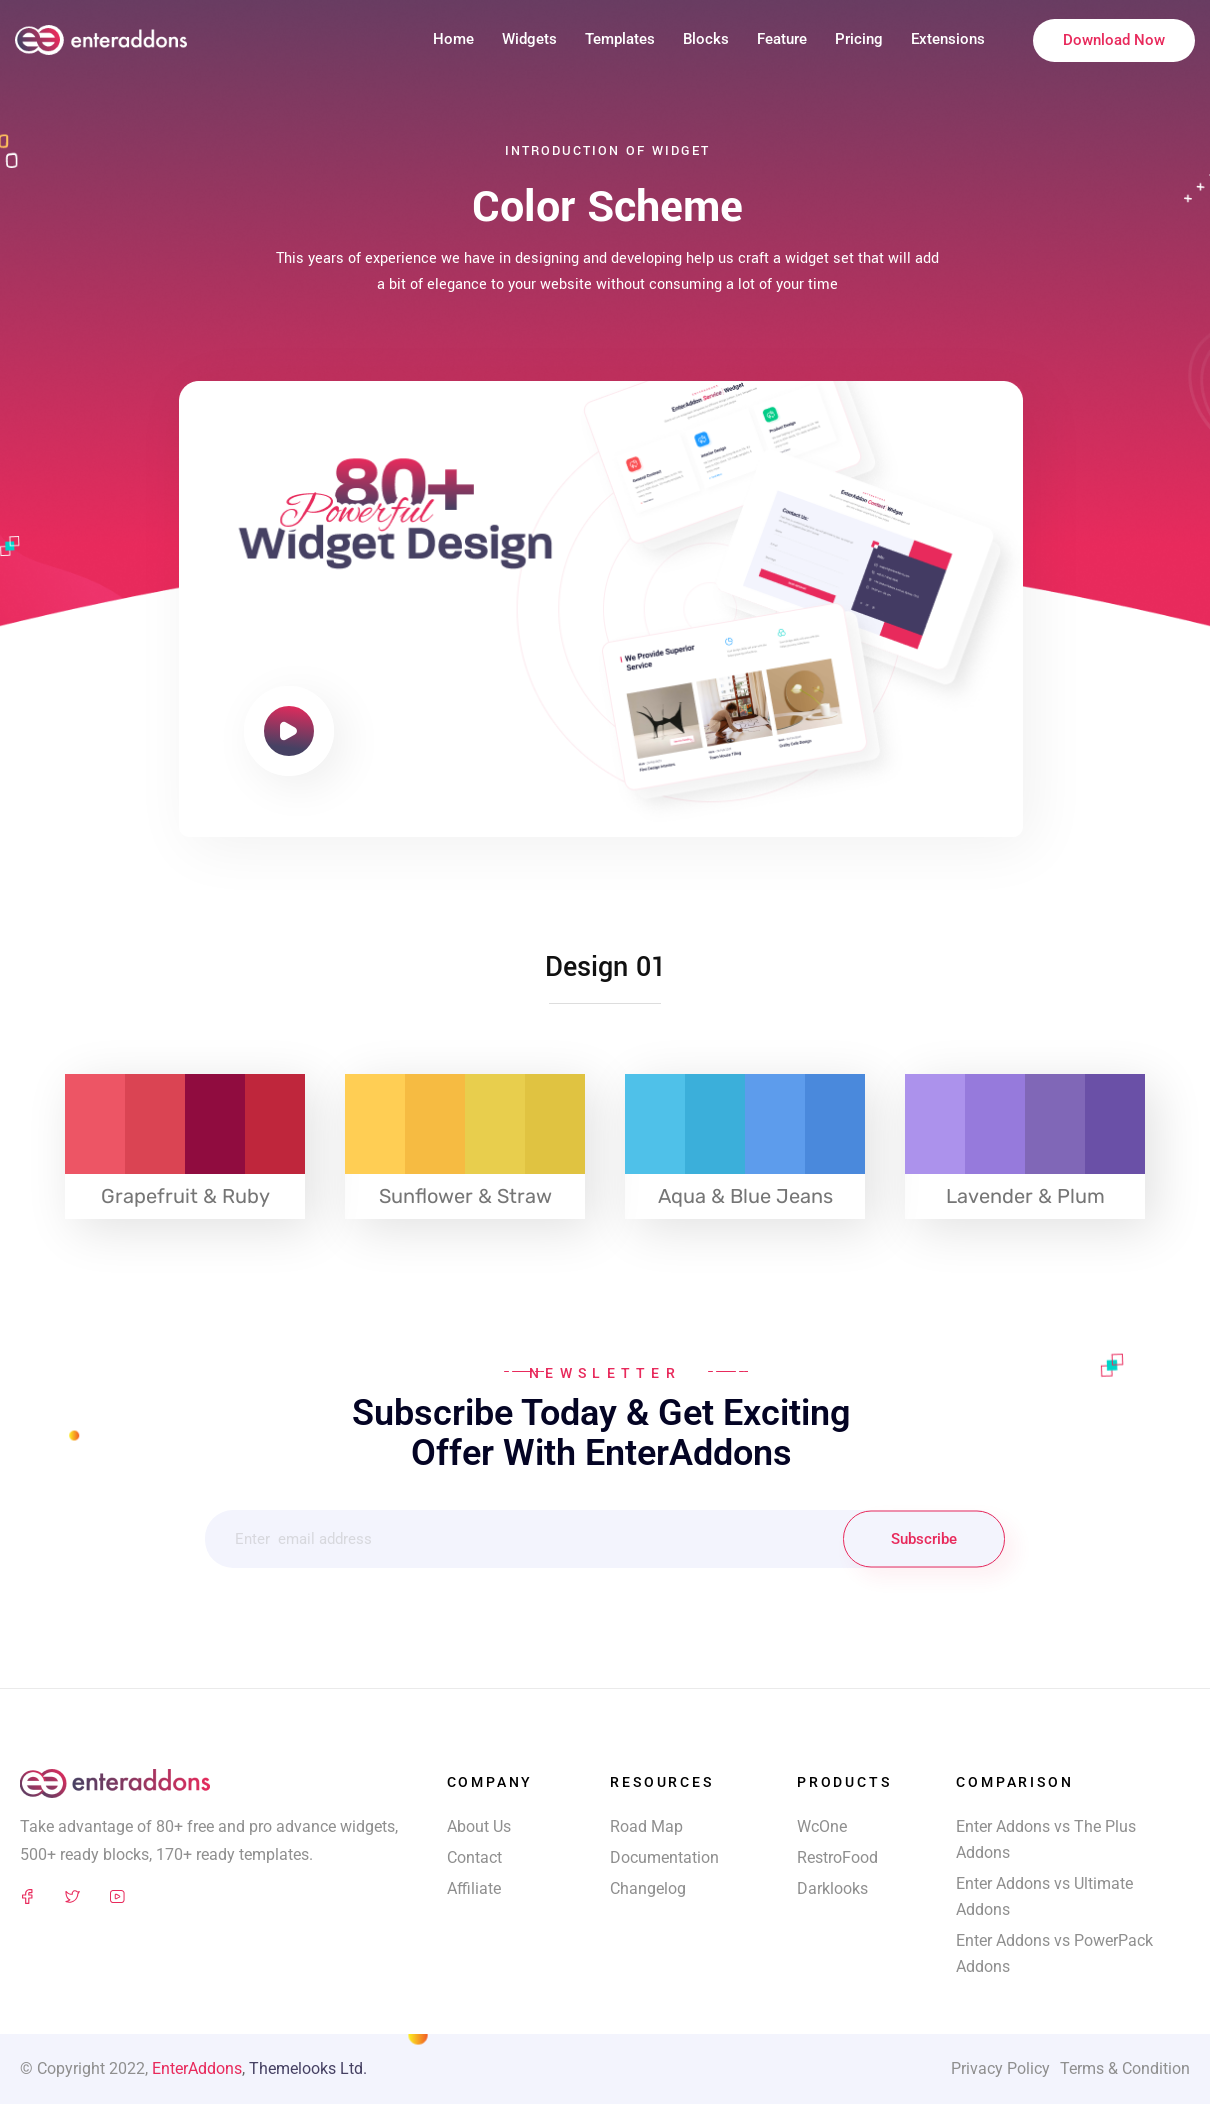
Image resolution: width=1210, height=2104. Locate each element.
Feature (782, 39)
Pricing (859, 39)
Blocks (706, 39)
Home (453, 39)
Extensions (948, 39)
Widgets (529, 39)
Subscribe (924, 1539)
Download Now (1114, 40)
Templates (620, 39)
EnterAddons (197, 2068)
